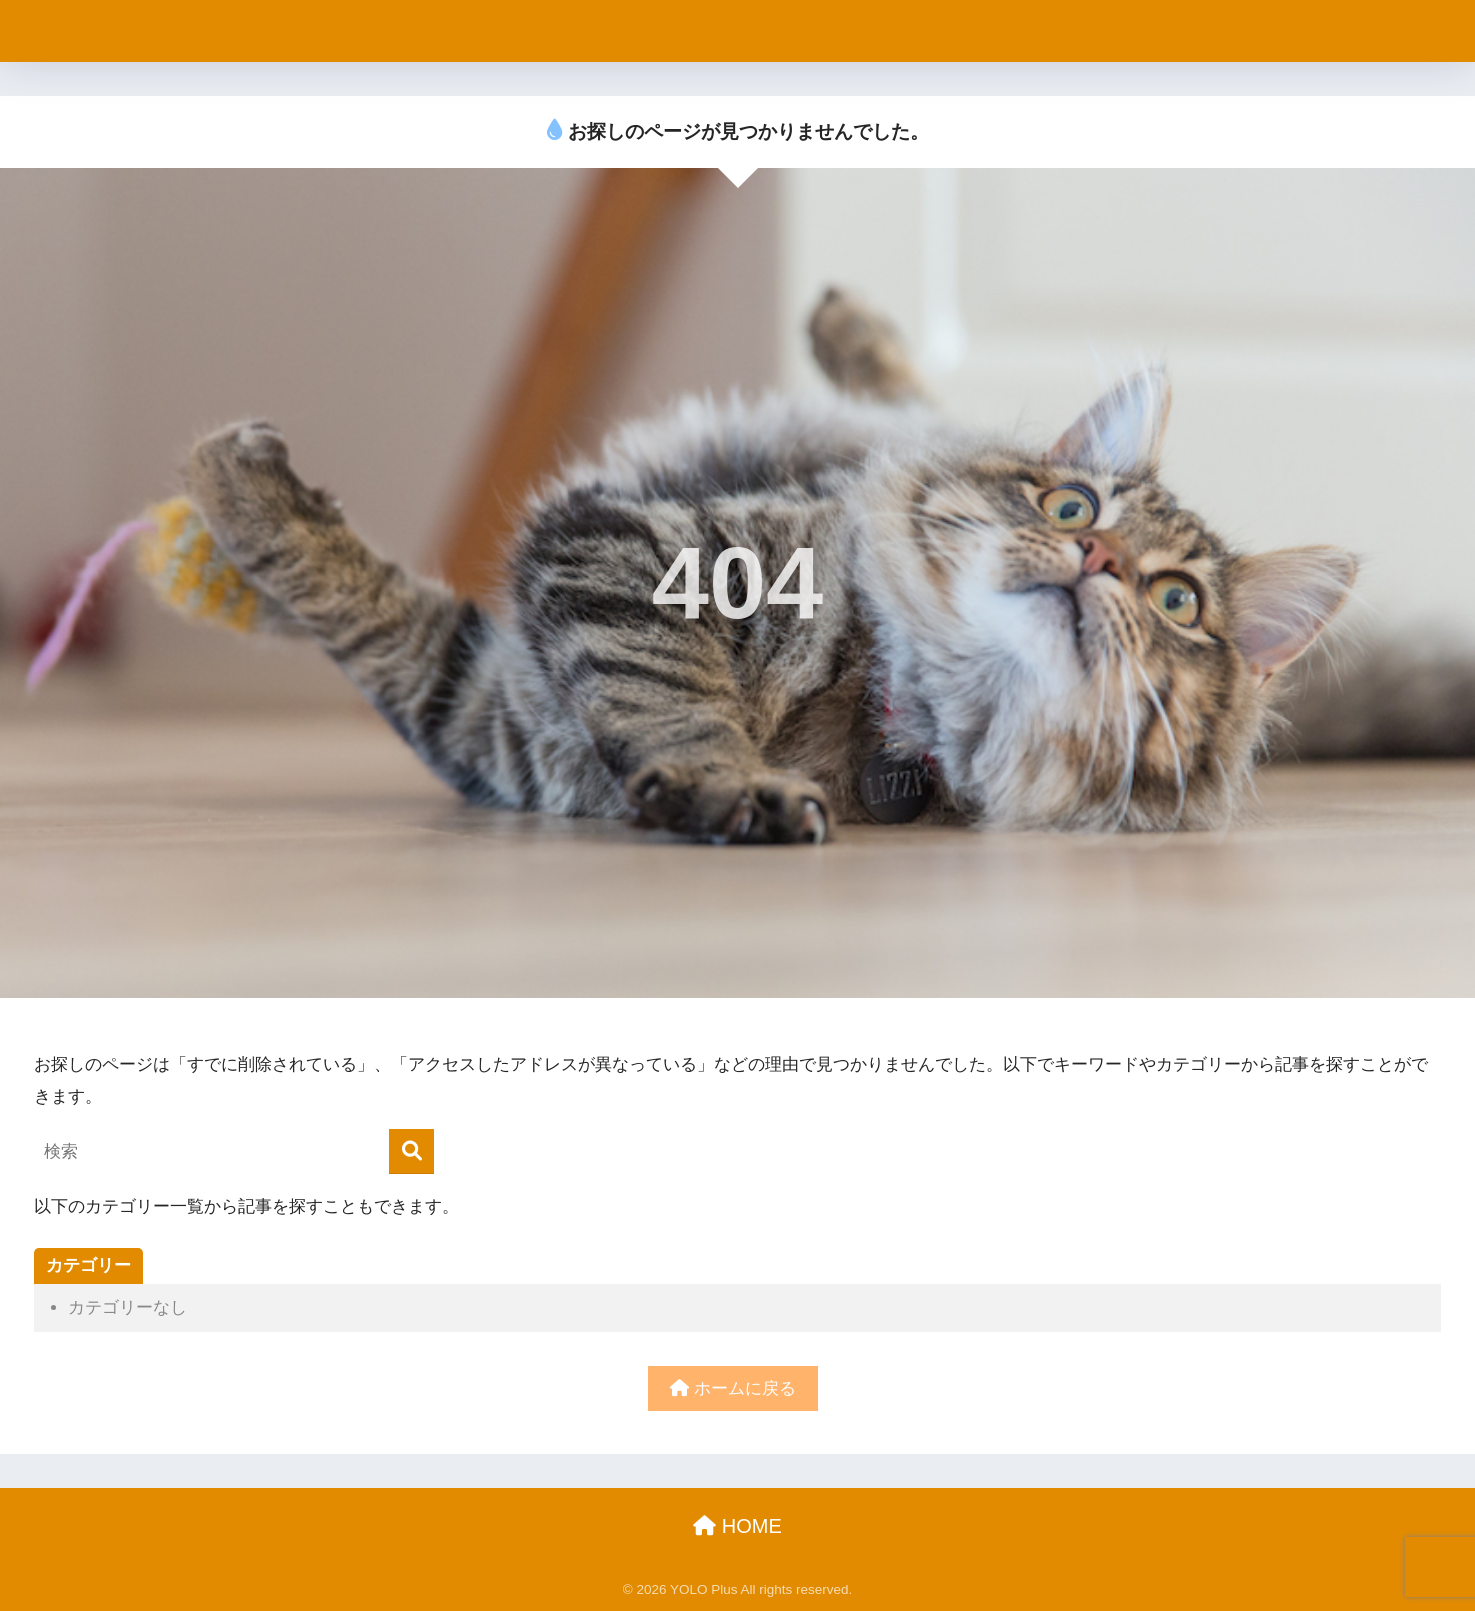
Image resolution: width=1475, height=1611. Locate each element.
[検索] (411, 1151)
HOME (737, 1526)
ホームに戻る (733, 1388)
